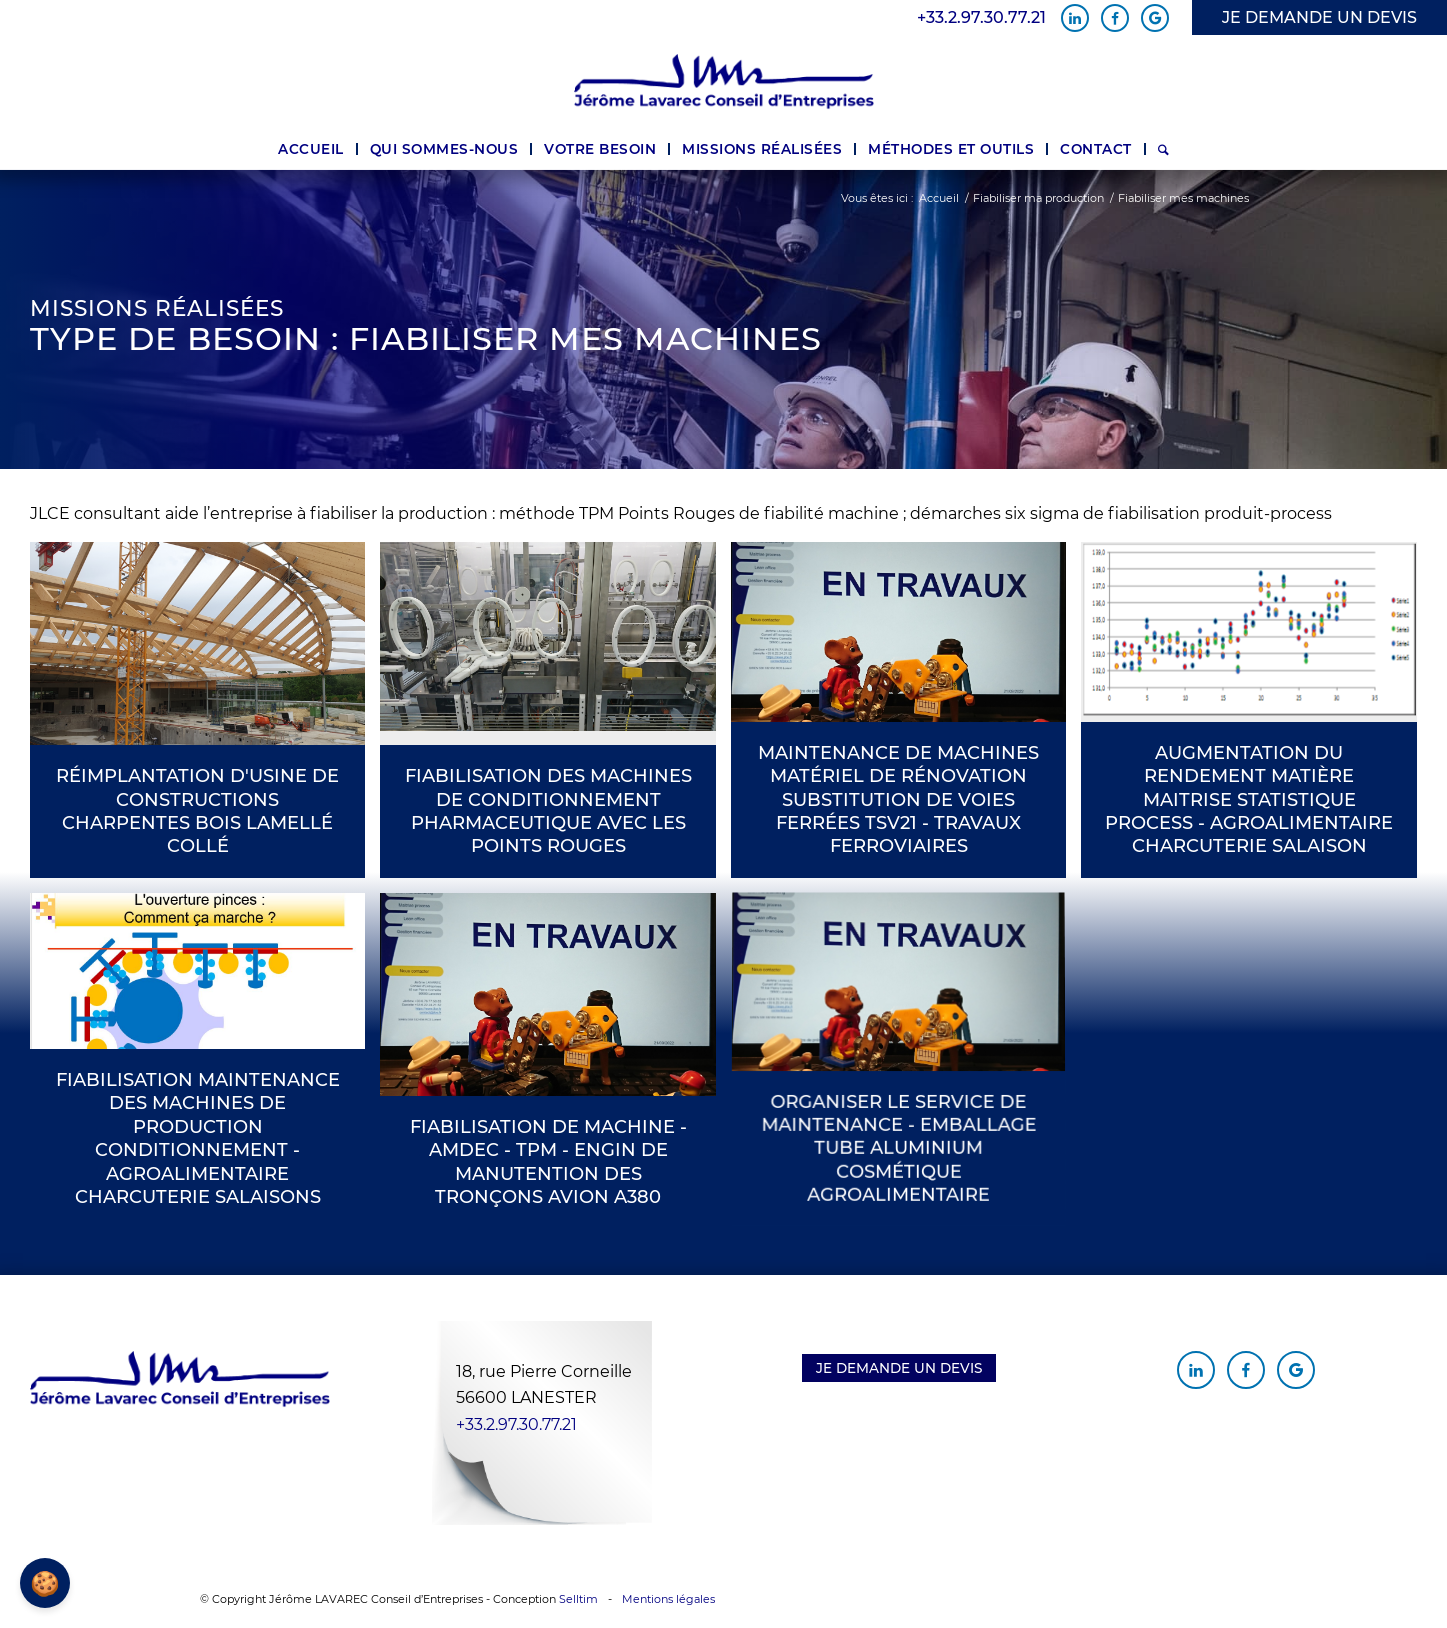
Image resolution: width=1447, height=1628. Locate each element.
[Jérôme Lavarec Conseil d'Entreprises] (724, 82)
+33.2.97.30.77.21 (981, 18)
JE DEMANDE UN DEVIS (1319, 17)
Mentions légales (668, 1599)
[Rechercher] (1163, 149)
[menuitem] (311, 149)
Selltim (578, 1599)
